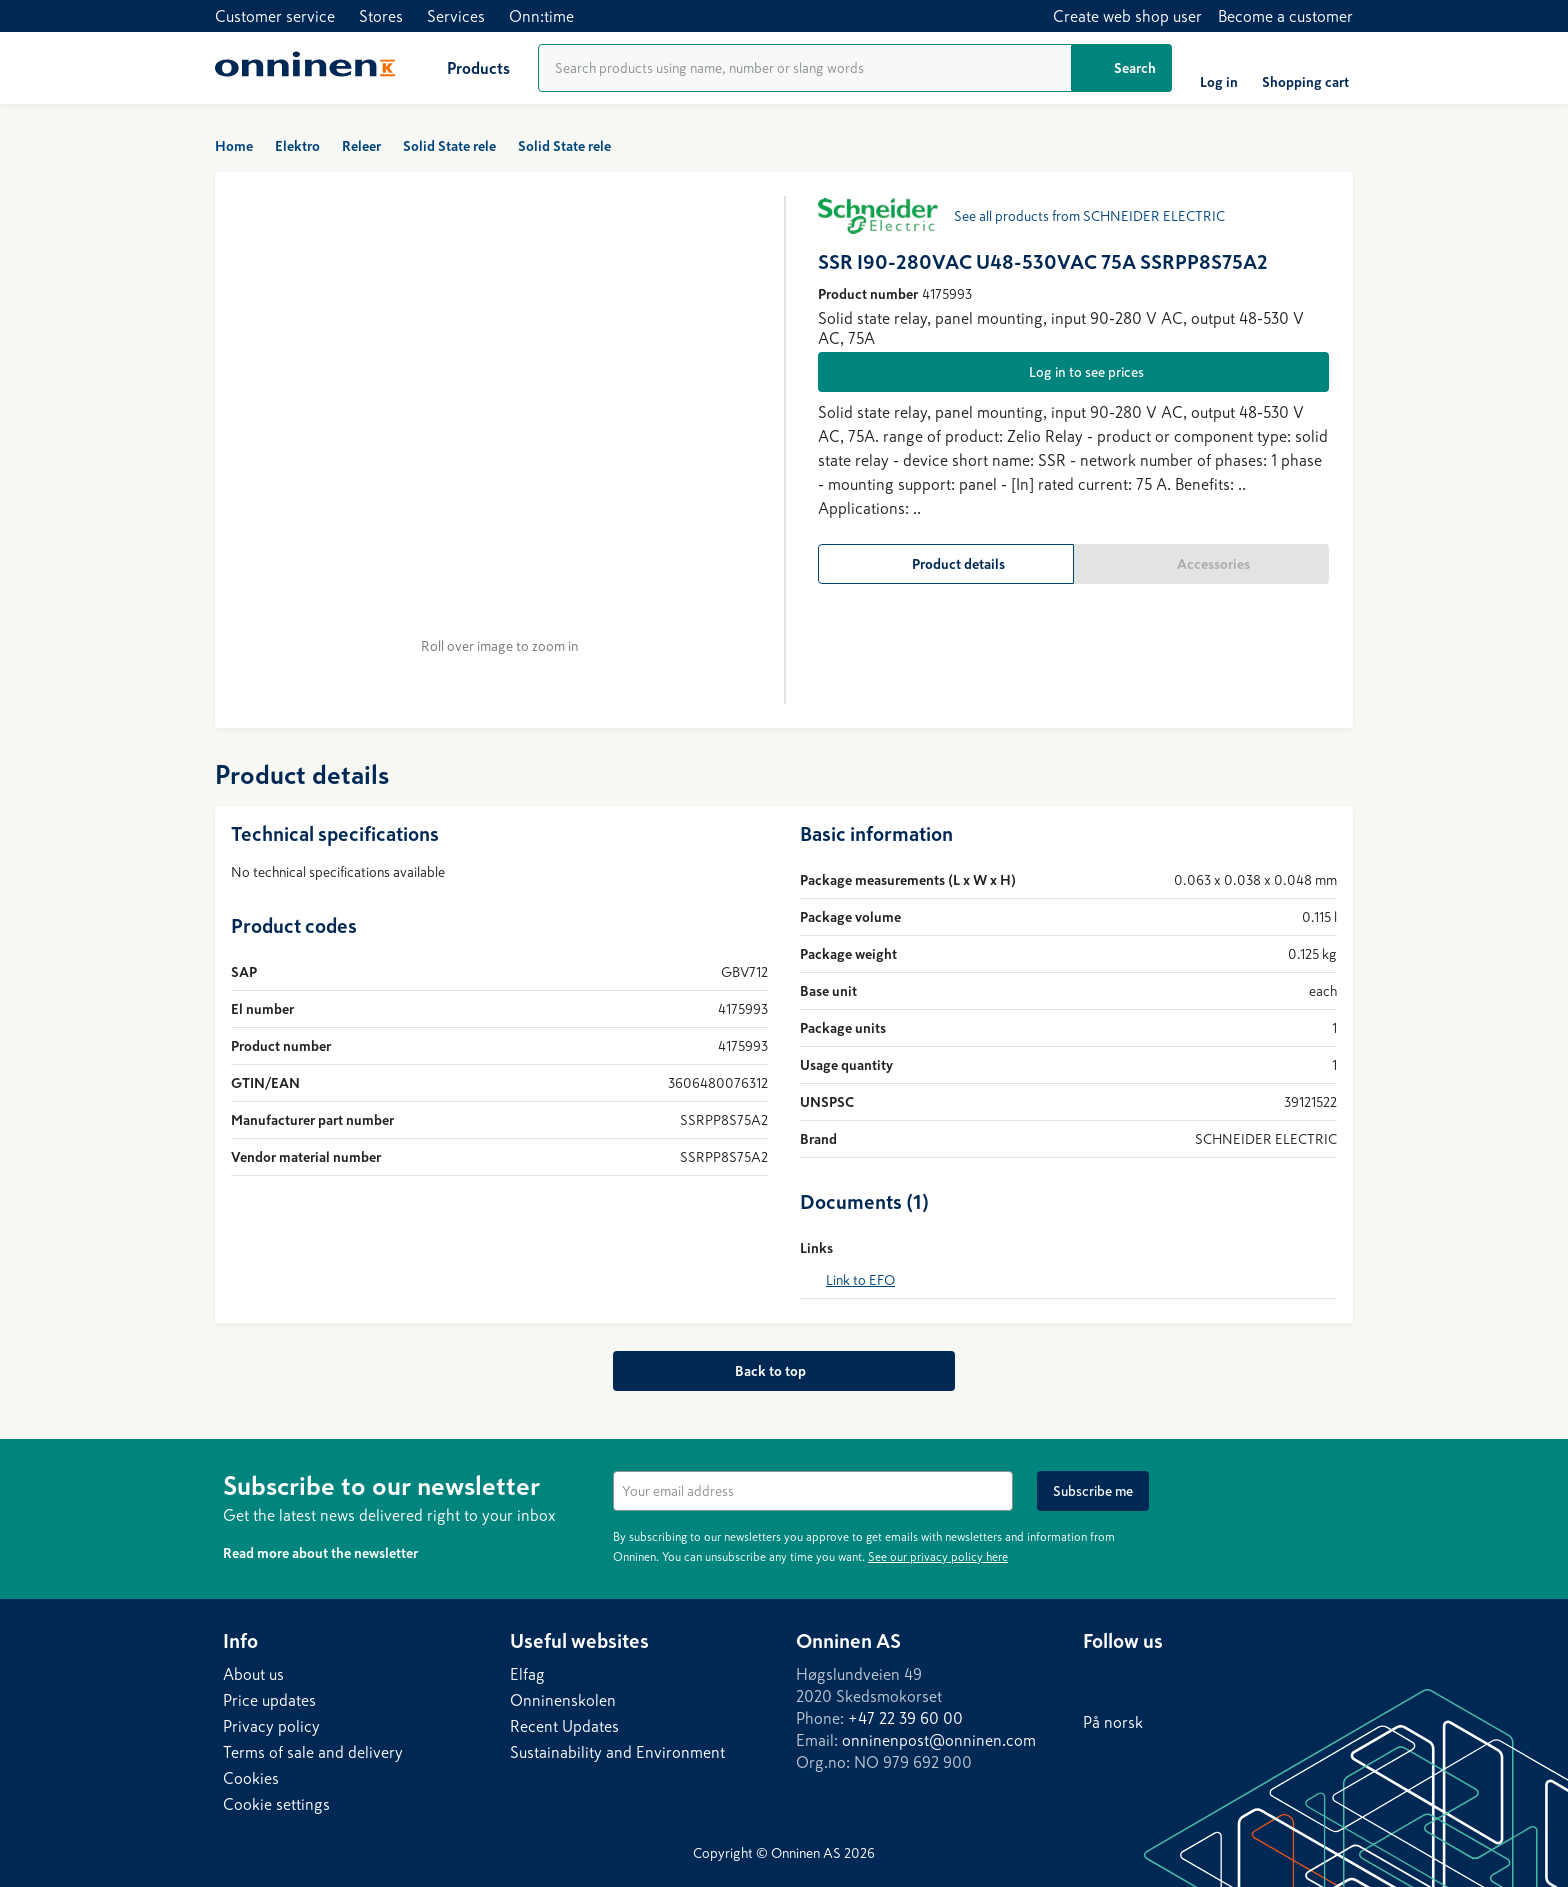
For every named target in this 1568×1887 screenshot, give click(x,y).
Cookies (251, 1778)
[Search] (1122, 68)
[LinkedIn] (1099, 1679)
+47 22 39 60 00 (905, 1718)
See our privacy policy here (938, 1557)
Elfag (527, 1674)
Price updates (269, 1700)
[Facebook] (1139, 1679)
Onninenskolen (563, 1700)
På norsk (1113, 1722)
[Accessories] (1202, 564)
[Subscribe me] (1093, 1491)
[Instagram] (1179, 1679)
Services (456, 16)
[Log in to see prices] (1073, 372)
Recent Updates (564, 1726)
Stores (381, 16)
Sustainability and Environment (617, 1752)
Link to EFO (860, 1280)
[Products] (462, 68)
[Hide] (1333, 1483)
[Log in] (1219, 68)
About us (253, 1674)
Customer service (275, 16)
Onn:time (541, 16)
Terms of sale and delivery (313, 1752)
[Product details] (946, 564)
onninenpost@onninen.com (939, 1740)
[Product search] (805, 68)
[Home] (305, 68)
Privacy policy (271, 1726)
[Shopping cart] (1305, 68)
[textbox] (813, 1491)
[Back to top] (783, 1371)
